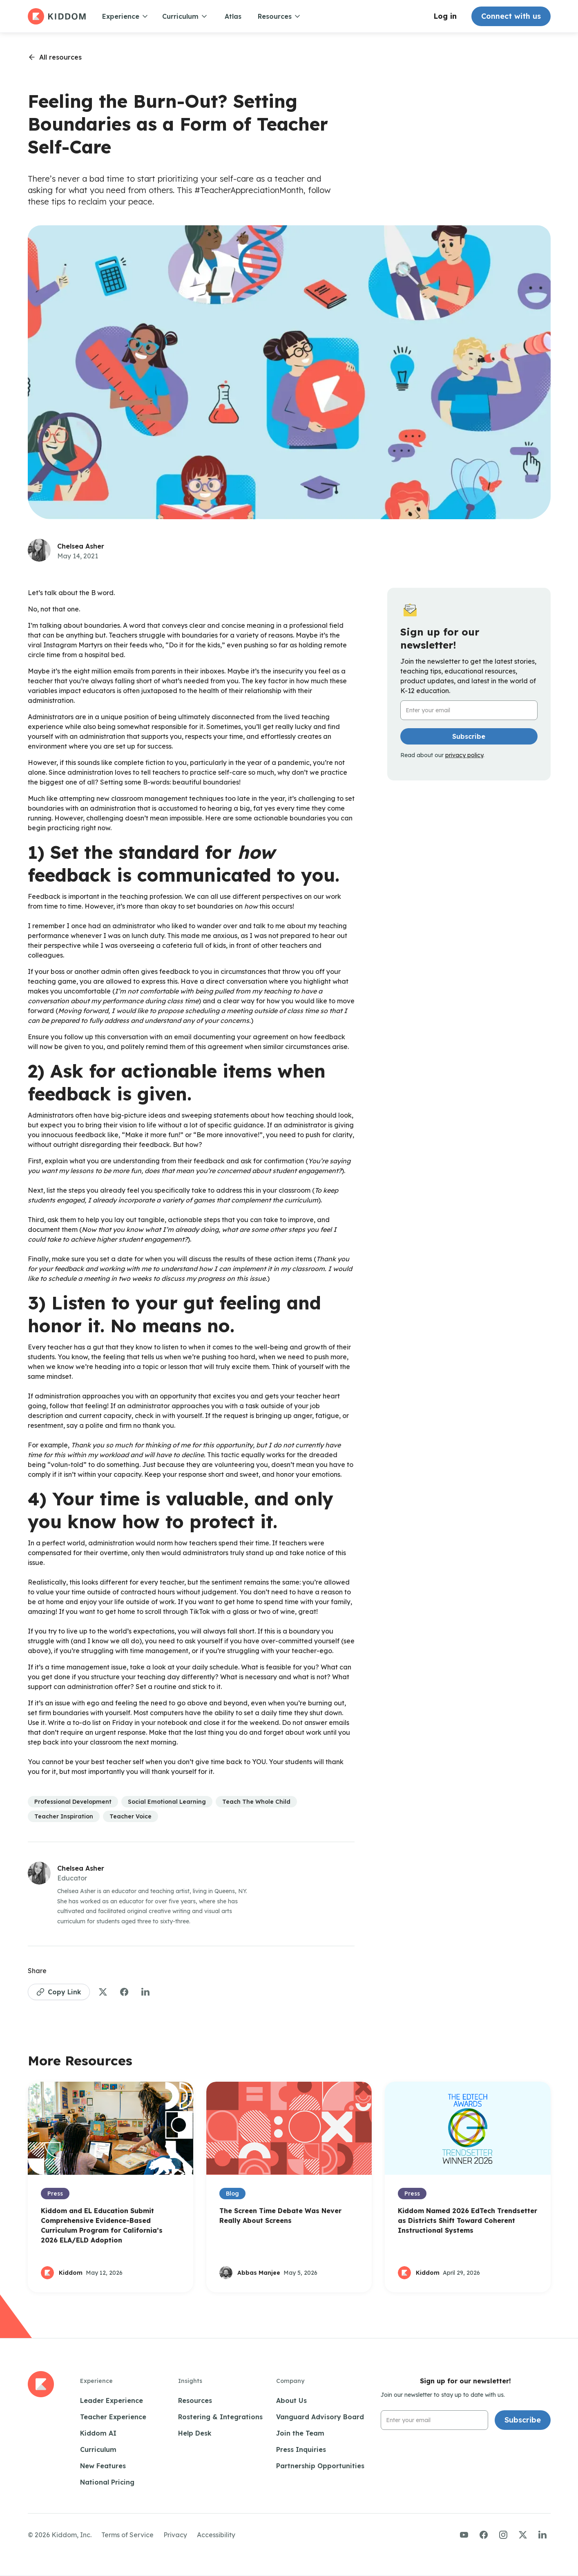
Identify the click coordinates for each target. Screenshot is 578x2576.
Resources (195, 2400)
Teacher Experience (113, 2417)
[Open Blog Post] (110, 2187)
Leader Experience (111, 2400)
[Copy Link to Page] (59, 1992)
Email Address (423, 700)
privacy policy (464, 755)
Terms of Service (127, 2535)
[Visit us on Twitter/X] (523, 2535)
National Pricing (107, 2482)
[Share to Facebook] (124, 1992)
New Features (103, 2466)
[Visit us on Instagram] (503, 2535)
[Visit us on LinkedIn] (542, 2535)
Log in (445, 16)
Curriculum (98, 2449)
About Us (291, 2400)
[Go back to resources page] (55, 57)
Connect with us (511, 16)
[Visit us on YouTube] (464, 2535)
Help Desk (195, 2433)
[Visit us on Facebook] (483, 2535)
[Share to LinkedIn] (145, 1992)
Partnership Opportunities (320, 2466)
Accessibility (216, 2535)
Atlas (233, 16)
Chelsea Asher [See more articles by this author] (80, 546)
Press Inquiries (301, 2449)
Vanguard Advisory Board (320, 2417)
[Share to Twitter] (103, 1992)
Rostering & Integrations (220, 2417)
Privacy (175, 2535)
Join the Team (300, 2433)
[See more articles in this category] (73, 1801)
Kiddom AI (98, 2433)
